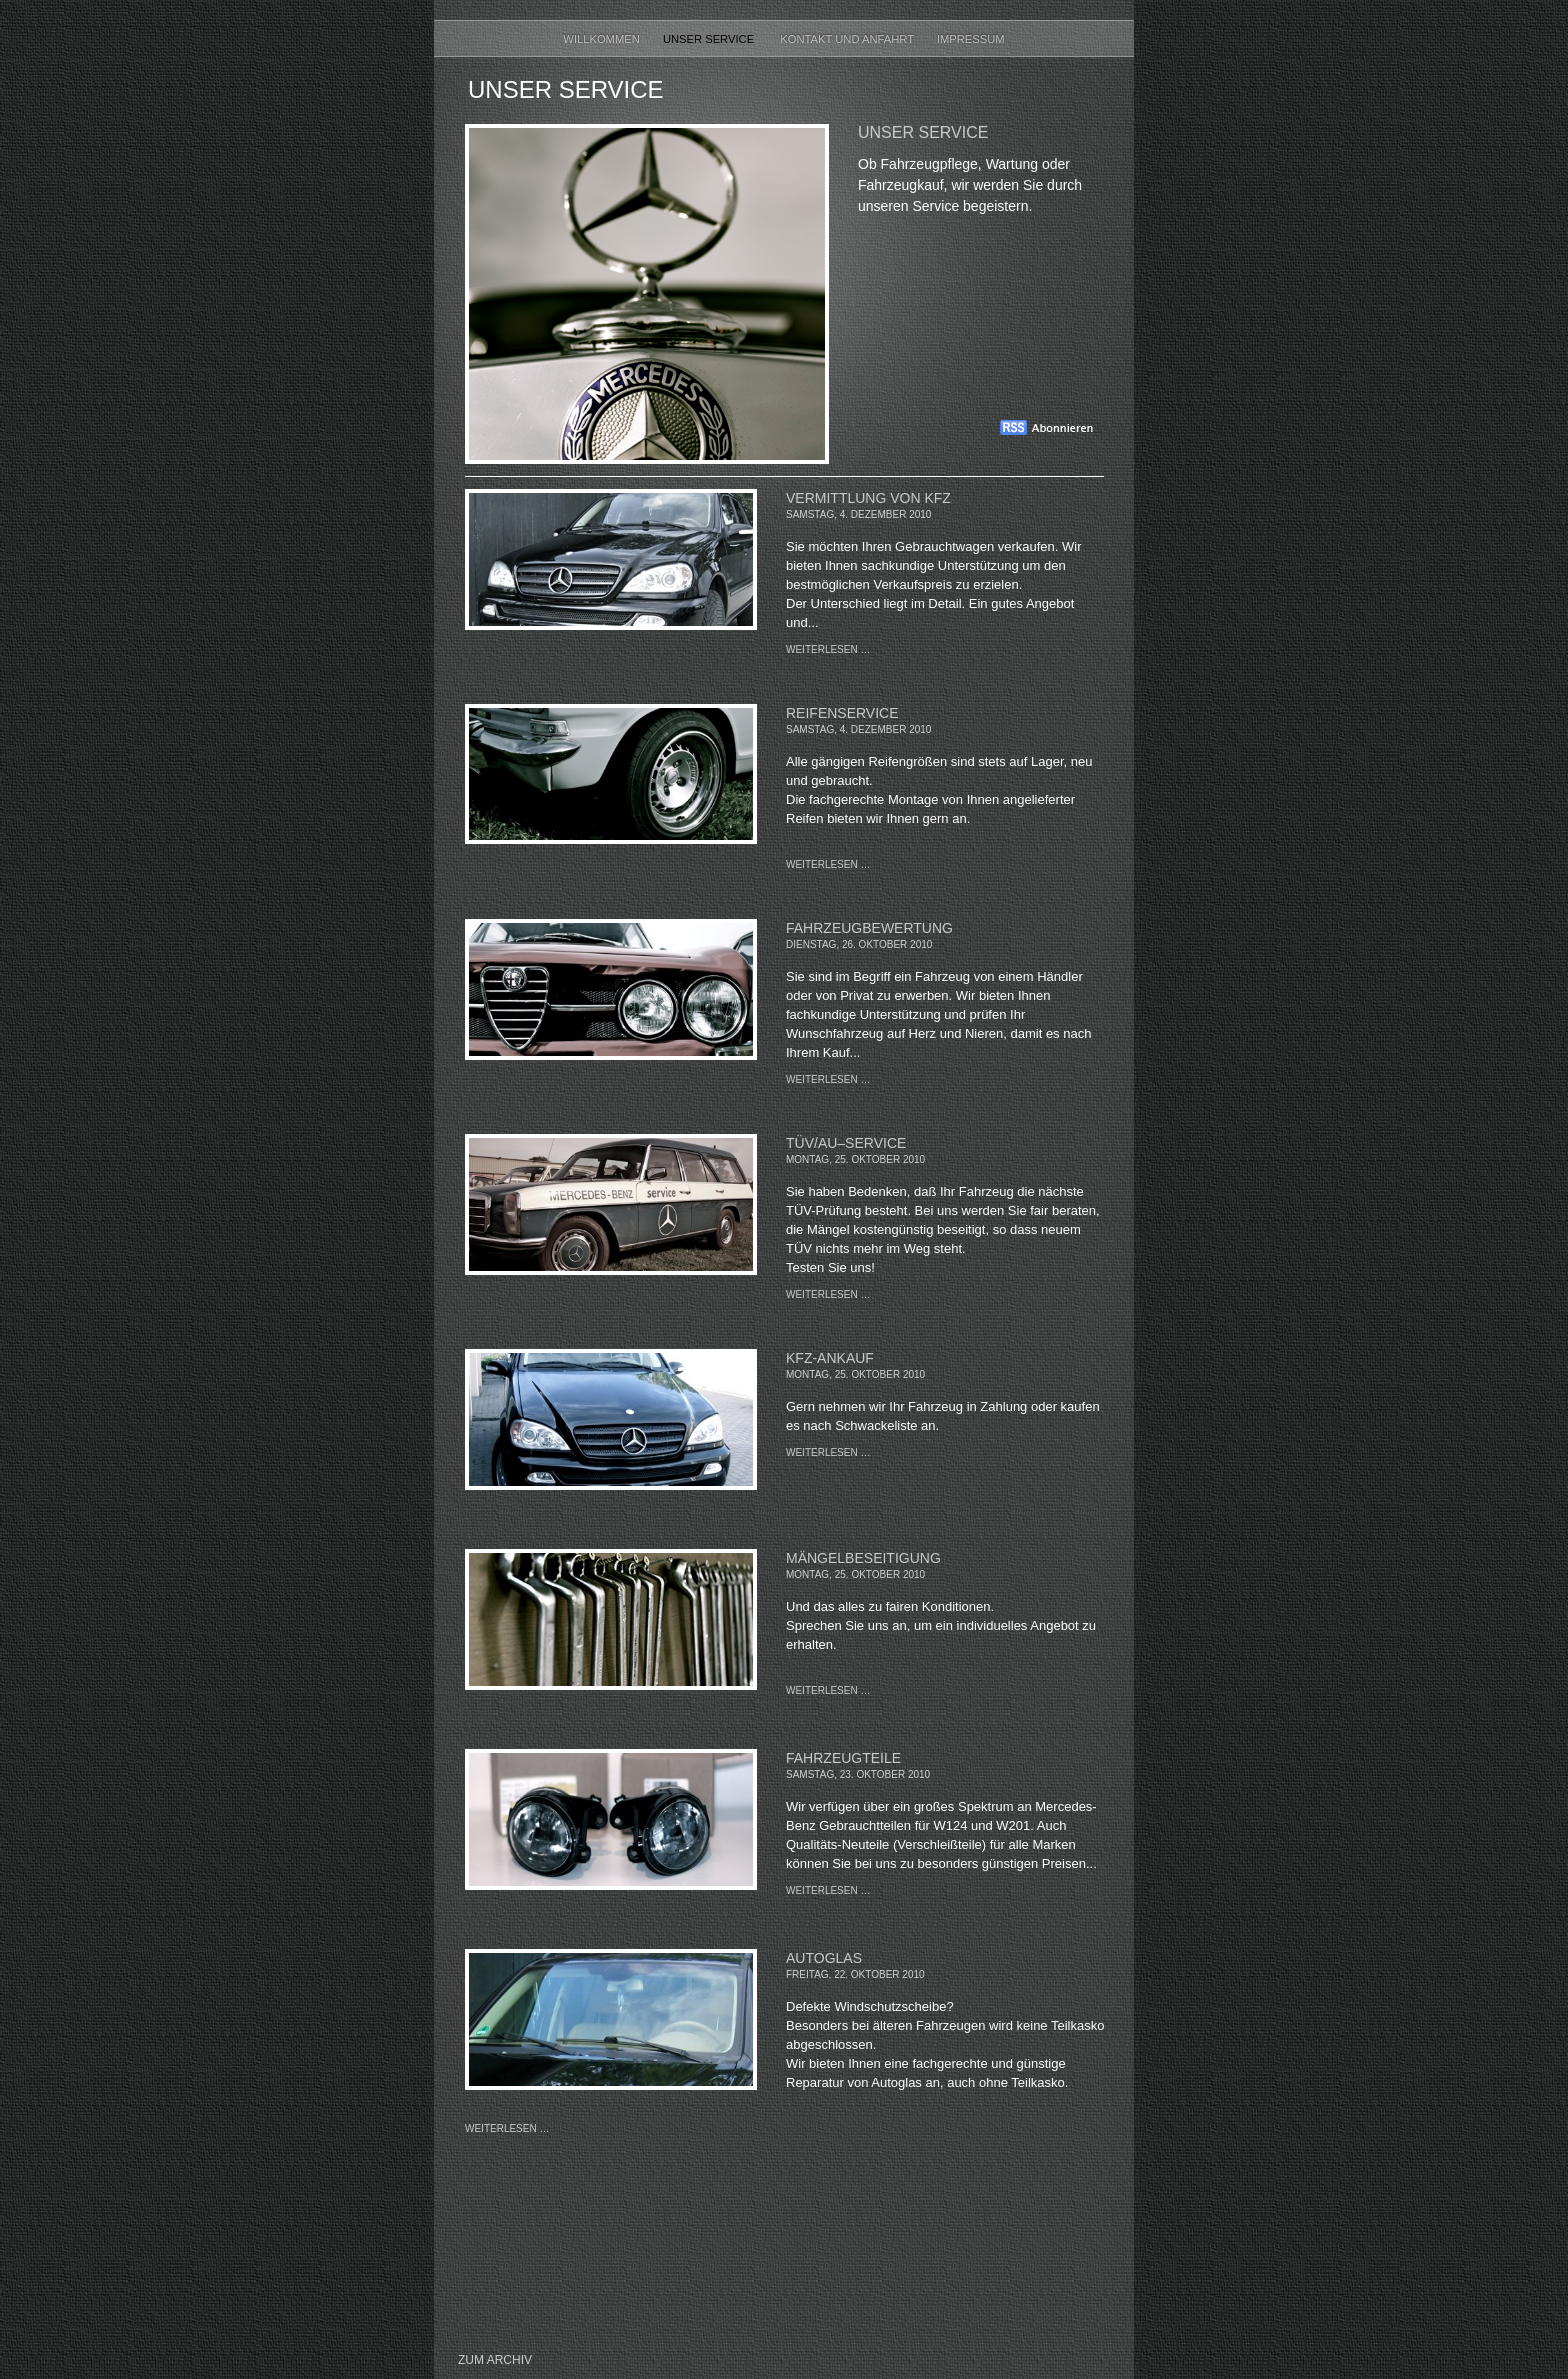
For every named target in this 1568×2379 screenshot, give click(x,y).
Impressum (971, 39)
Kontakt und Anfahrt (848, 39)
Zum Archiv (495, 2360)
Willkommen (603, 39)
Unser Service (711, 39)
